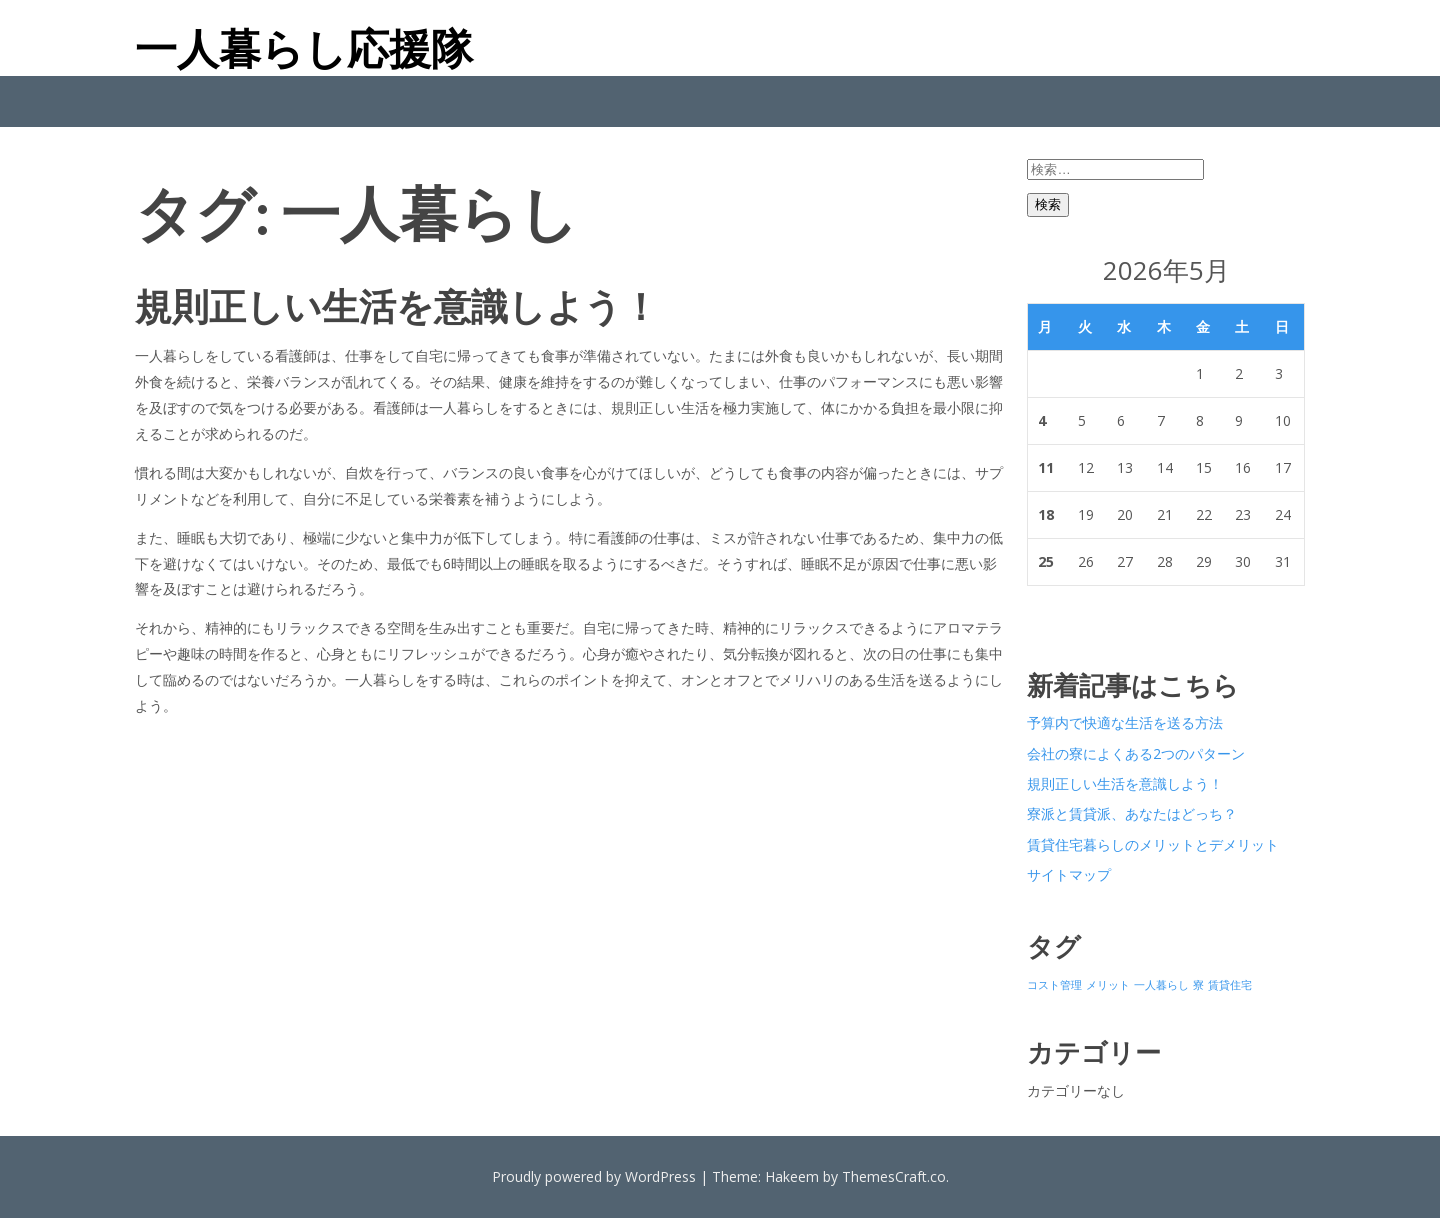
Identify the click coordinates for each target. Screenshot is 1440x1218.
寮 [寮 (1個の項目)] (1198, 985)
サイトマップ (1069, 874)
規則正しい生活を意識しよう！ (397, 305)
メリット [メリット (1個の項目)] (1108, 985)
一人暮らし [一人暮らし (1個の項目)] (1161, 985)
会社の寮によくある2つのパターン (1136, 753)
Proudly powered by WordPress (594, 1176)
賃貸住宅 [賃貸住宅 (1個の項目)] (1230, 985)
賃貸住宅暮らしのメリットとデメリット (1153, 844)
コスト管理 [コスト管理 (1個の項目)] (1054, 985)
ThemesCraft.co (894, 1176)
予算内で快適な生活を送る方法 (1125, 722)
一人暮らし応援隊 (304, 48)
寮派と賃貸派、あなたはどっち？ (1132, 813)
